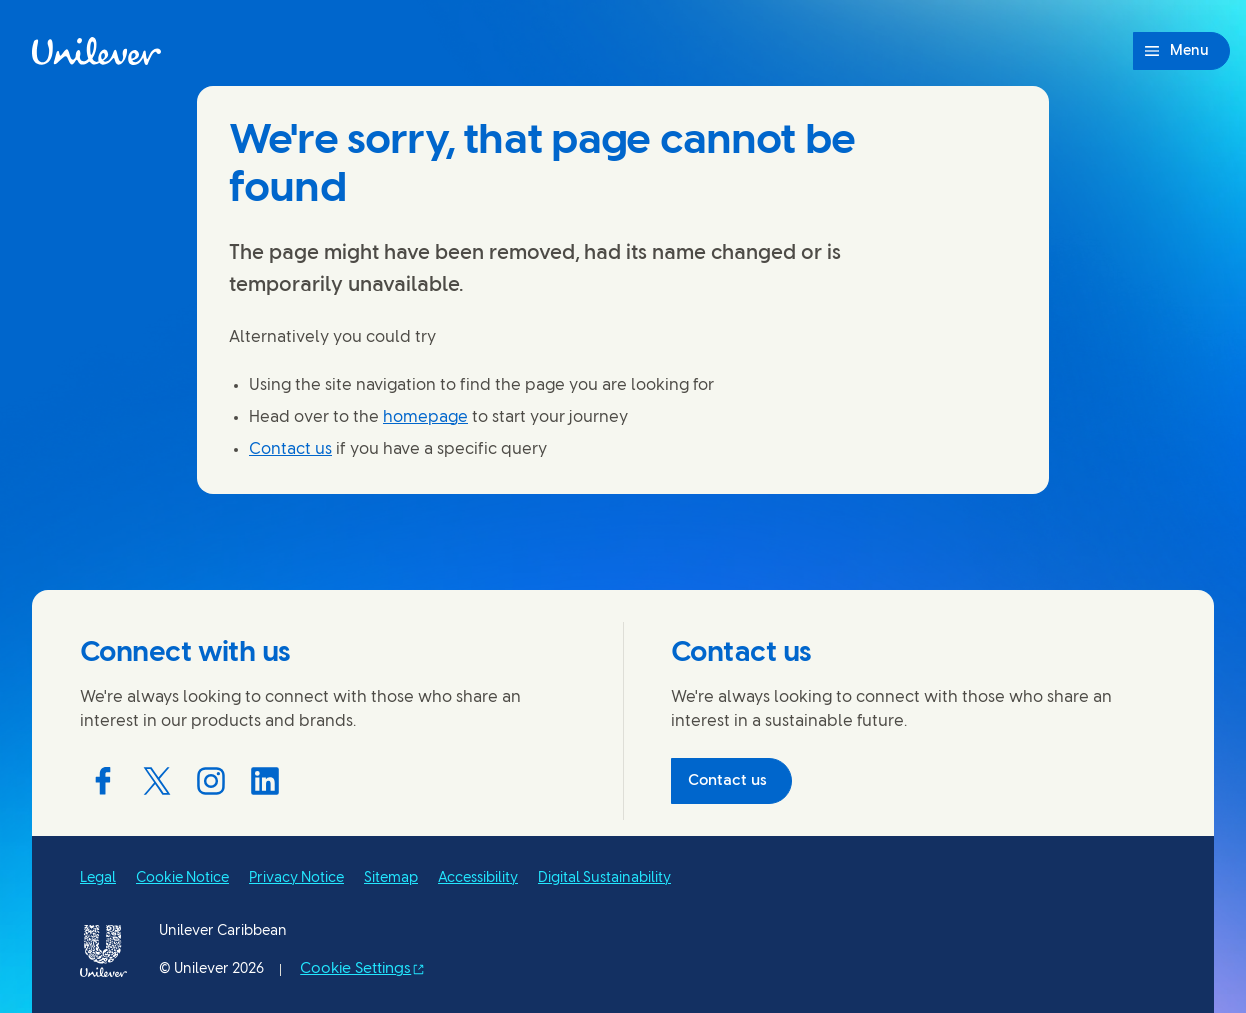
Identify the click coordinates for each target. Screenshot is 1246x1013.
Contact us (290, 449)
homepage (425, 417)
